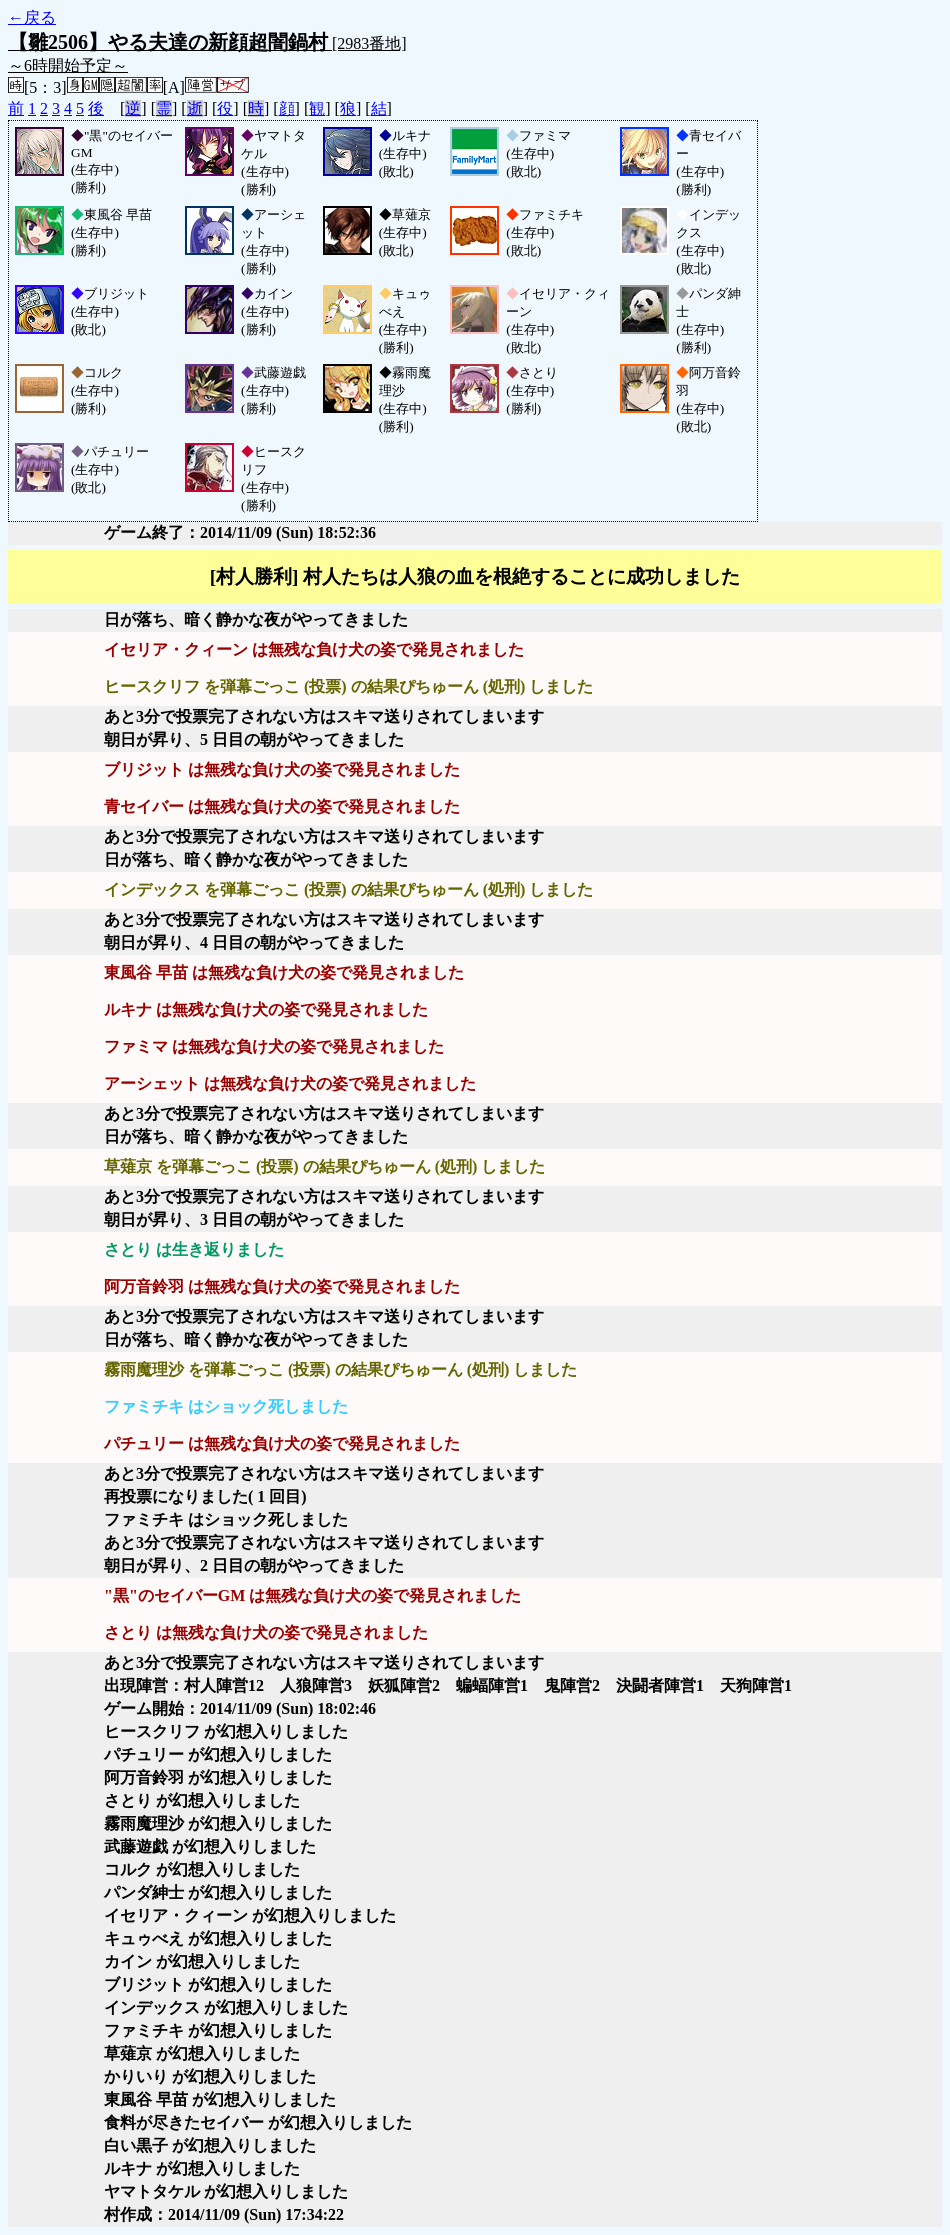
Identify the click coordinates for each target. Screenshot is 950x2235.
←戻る (32, 17)
